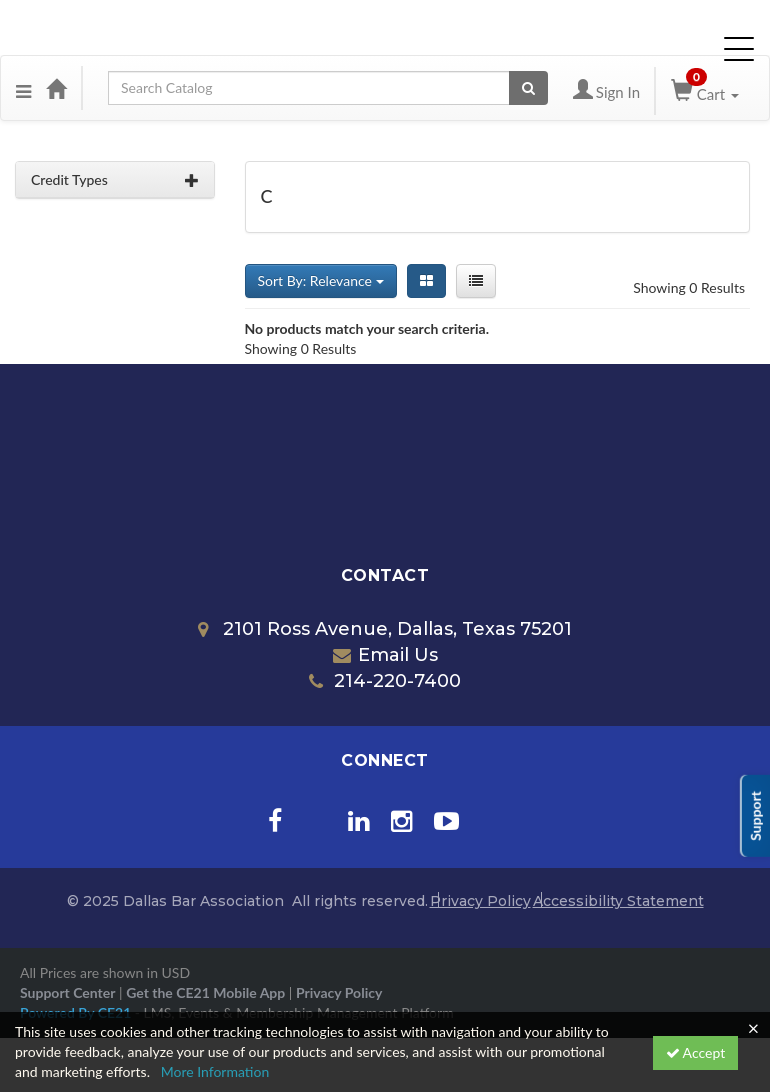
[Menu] (23, 88)
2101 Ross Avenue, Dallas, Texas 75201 (385, 629)
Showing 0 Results (689, 287)
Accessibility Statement (618, 901)
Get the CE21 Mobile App (205, 992)
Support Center (67, 992)
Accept (696, 1052)
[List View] (476, 281)
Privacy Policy (480, 901)
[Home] (56, 88)
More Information (215, 1071)
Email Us (385, 655)
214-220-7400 (385, 681)
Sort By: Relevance (321, 280)
